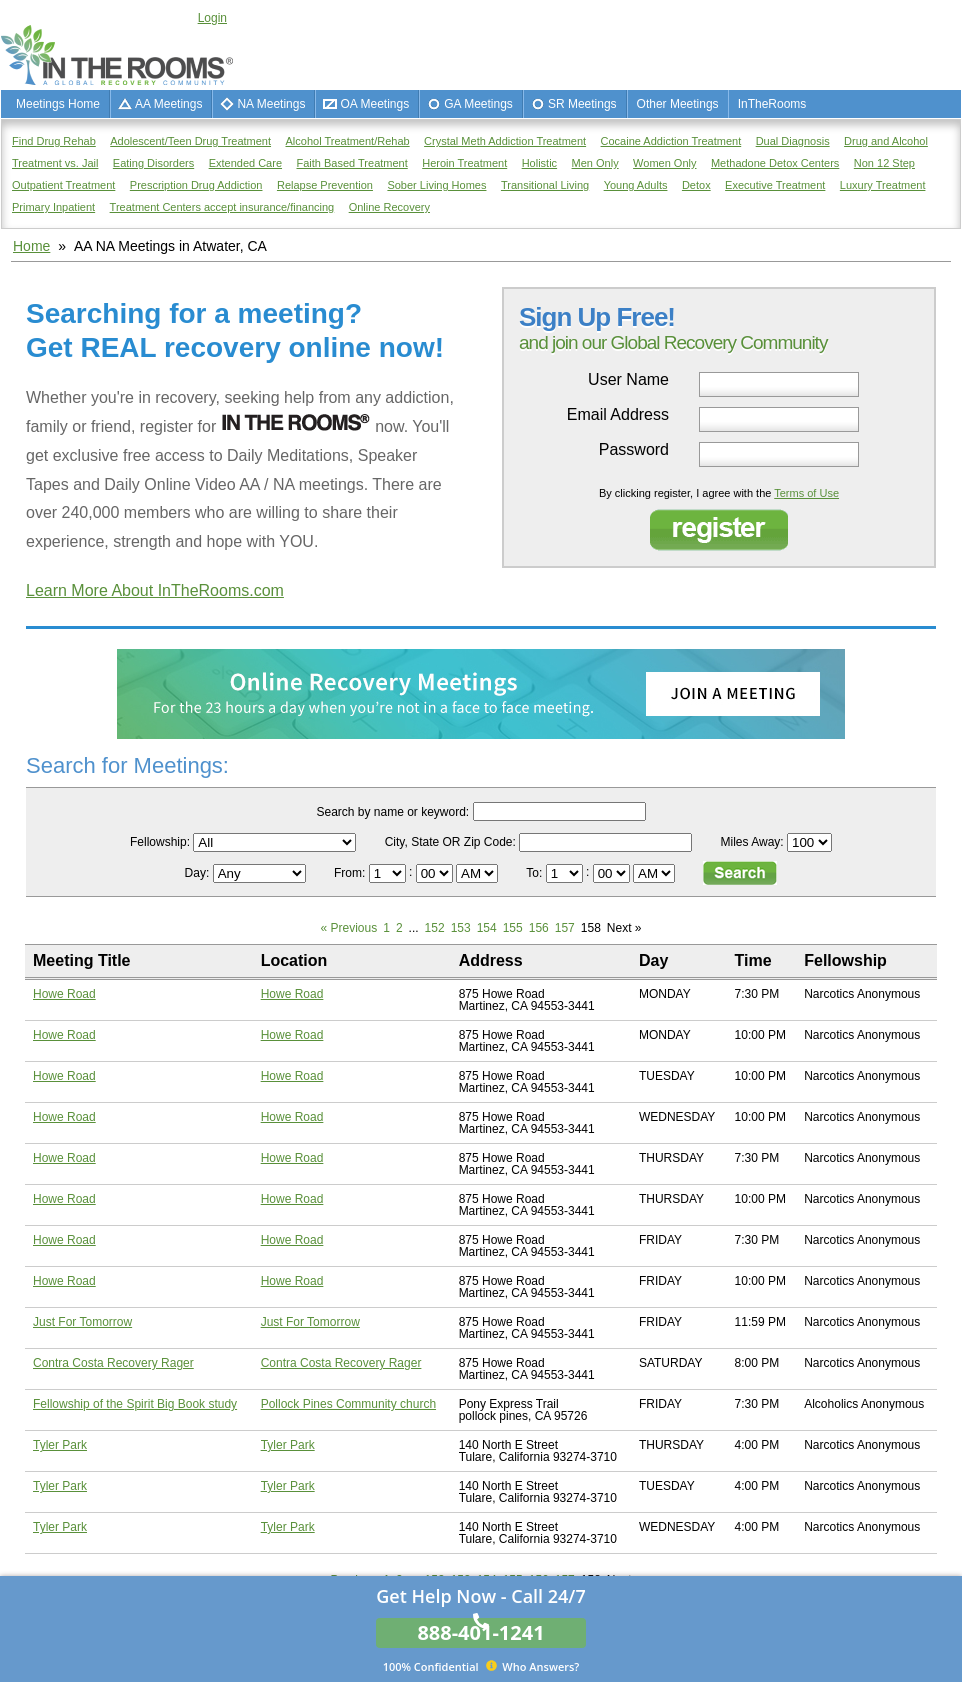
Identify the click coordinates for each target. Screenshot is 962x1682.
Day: (199, 873)
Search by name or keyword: (392, 812)
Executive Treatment (775, 185)
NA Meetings (271, 104)
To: (535, 873)
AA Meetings (168, 104)
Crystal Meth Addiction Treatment (505, 141)
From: (351, 873)
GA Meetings (478, 104)
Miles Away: (752, 842)
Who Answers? (481, 1666)
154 (487, 928)
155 (513, 928)
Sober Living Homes (436, 185)
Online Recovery (389, 207)
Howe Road (64, 994)
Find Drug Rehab (54, 141)
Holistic (539, 163)
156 (539, 928)
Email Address (618, 415)
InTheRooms (772, 104)
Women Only (664, 163)
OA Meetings (374, 104)
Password (634, 450)
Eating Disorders (153, 163)
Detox (696, 185)
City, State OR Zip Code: (450, 842)
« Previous (349, 928)
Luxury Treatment (883, 185)
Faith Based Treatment (351, 163)
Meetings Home (58, 104)
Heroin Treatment (464, 163)
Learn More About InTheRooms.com (155, 590)
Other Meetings (678, 104)
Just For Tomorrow (82, 1322)
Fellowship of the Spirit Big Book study (135, 1404)
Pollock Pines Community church (348, 1404)
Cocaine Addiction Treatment (671, 141)
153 (461, 928)
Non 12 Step (884, 163)
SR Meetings (582, 104)
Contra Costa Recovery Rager (113, 1363)
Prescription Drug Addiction (196, 185)
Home (31, 246)
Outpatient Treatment (63, 185)
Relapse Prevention (325, 185)
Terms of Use (806, 493)
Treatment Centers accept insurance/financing (222, 207)
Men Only (595, 163)
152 (435, 928)
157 (565, 928)
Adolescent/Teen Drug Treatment (190, 141)
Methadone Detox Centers (775, 163)
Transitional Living (545, 185)
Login (212, 18)
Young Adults (636, 185)
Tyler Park (60, 1445)
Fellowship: (160, 842)
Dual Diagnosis (793, 141)
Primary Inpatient (53, 207)
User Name (628, 380)
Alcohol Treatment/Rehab (348, 141)
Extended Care (245, 163)
